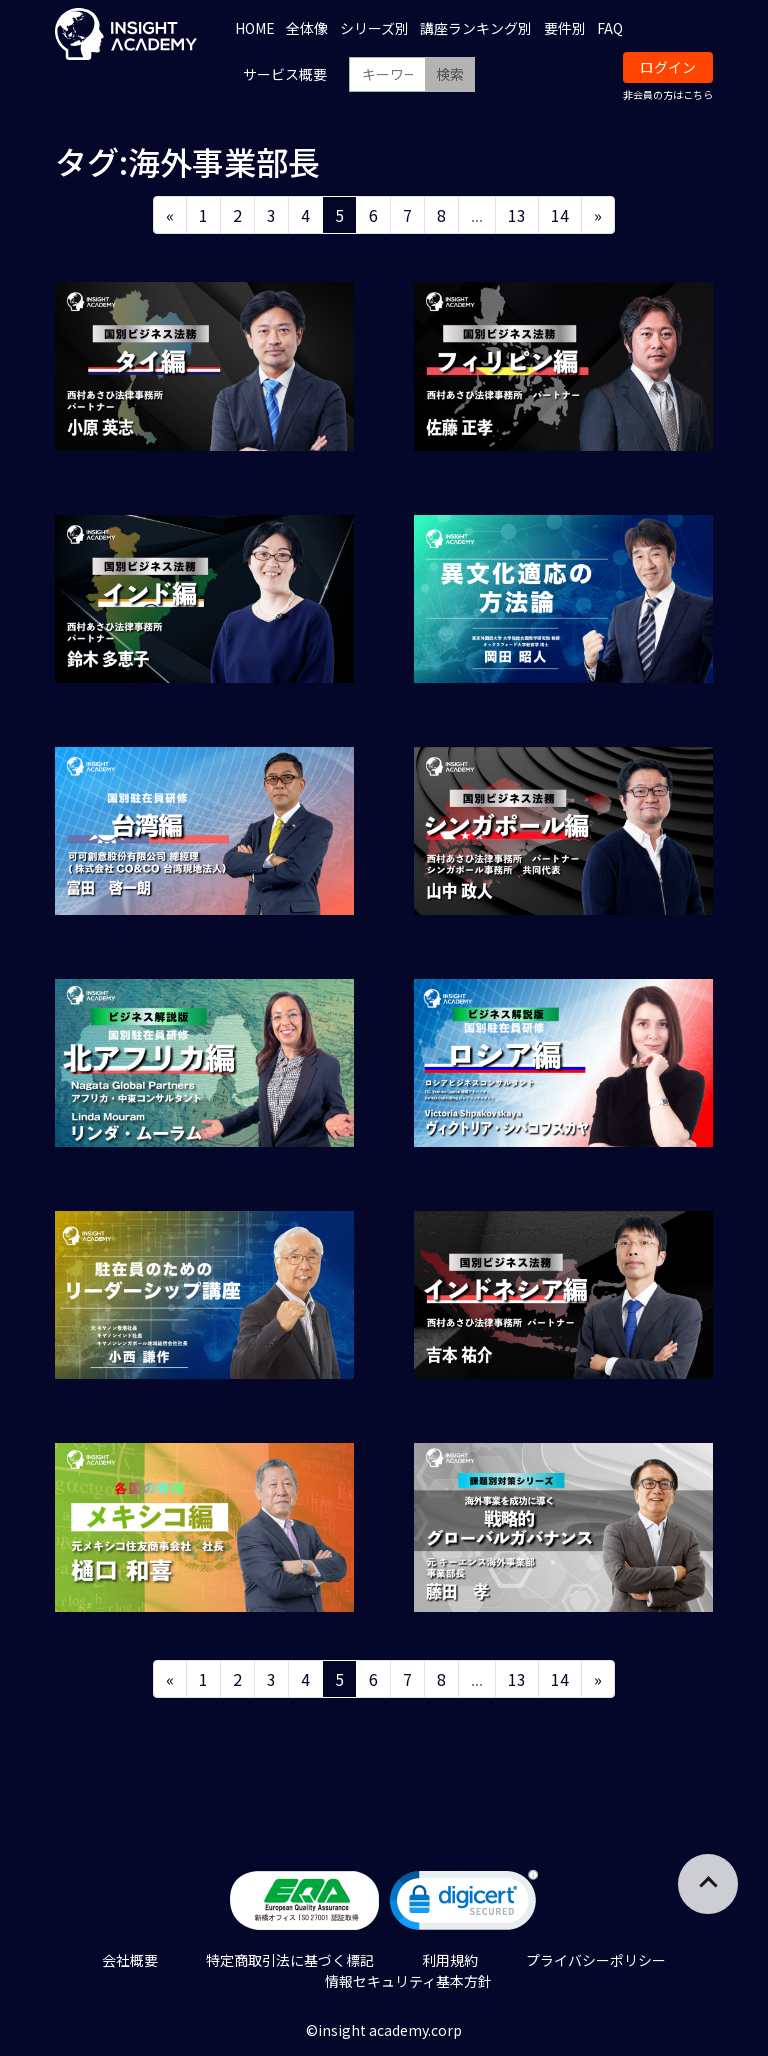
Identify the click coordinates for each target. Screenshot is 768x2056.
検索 (450, 74)
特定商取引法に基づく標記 (290, 1960)
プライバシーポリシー (596, 1960)
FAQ (610, 28)
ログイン (668, 67)
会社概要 (130, 1960)
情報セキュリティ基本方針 (408, 1981)
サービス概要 (285, 74)
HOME (255, 28)
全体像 (307, 28)
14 (560, 215)
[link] (464, 1904)
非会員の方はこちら (668, 94)
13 (517, 215)
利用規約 (450, 1960)
